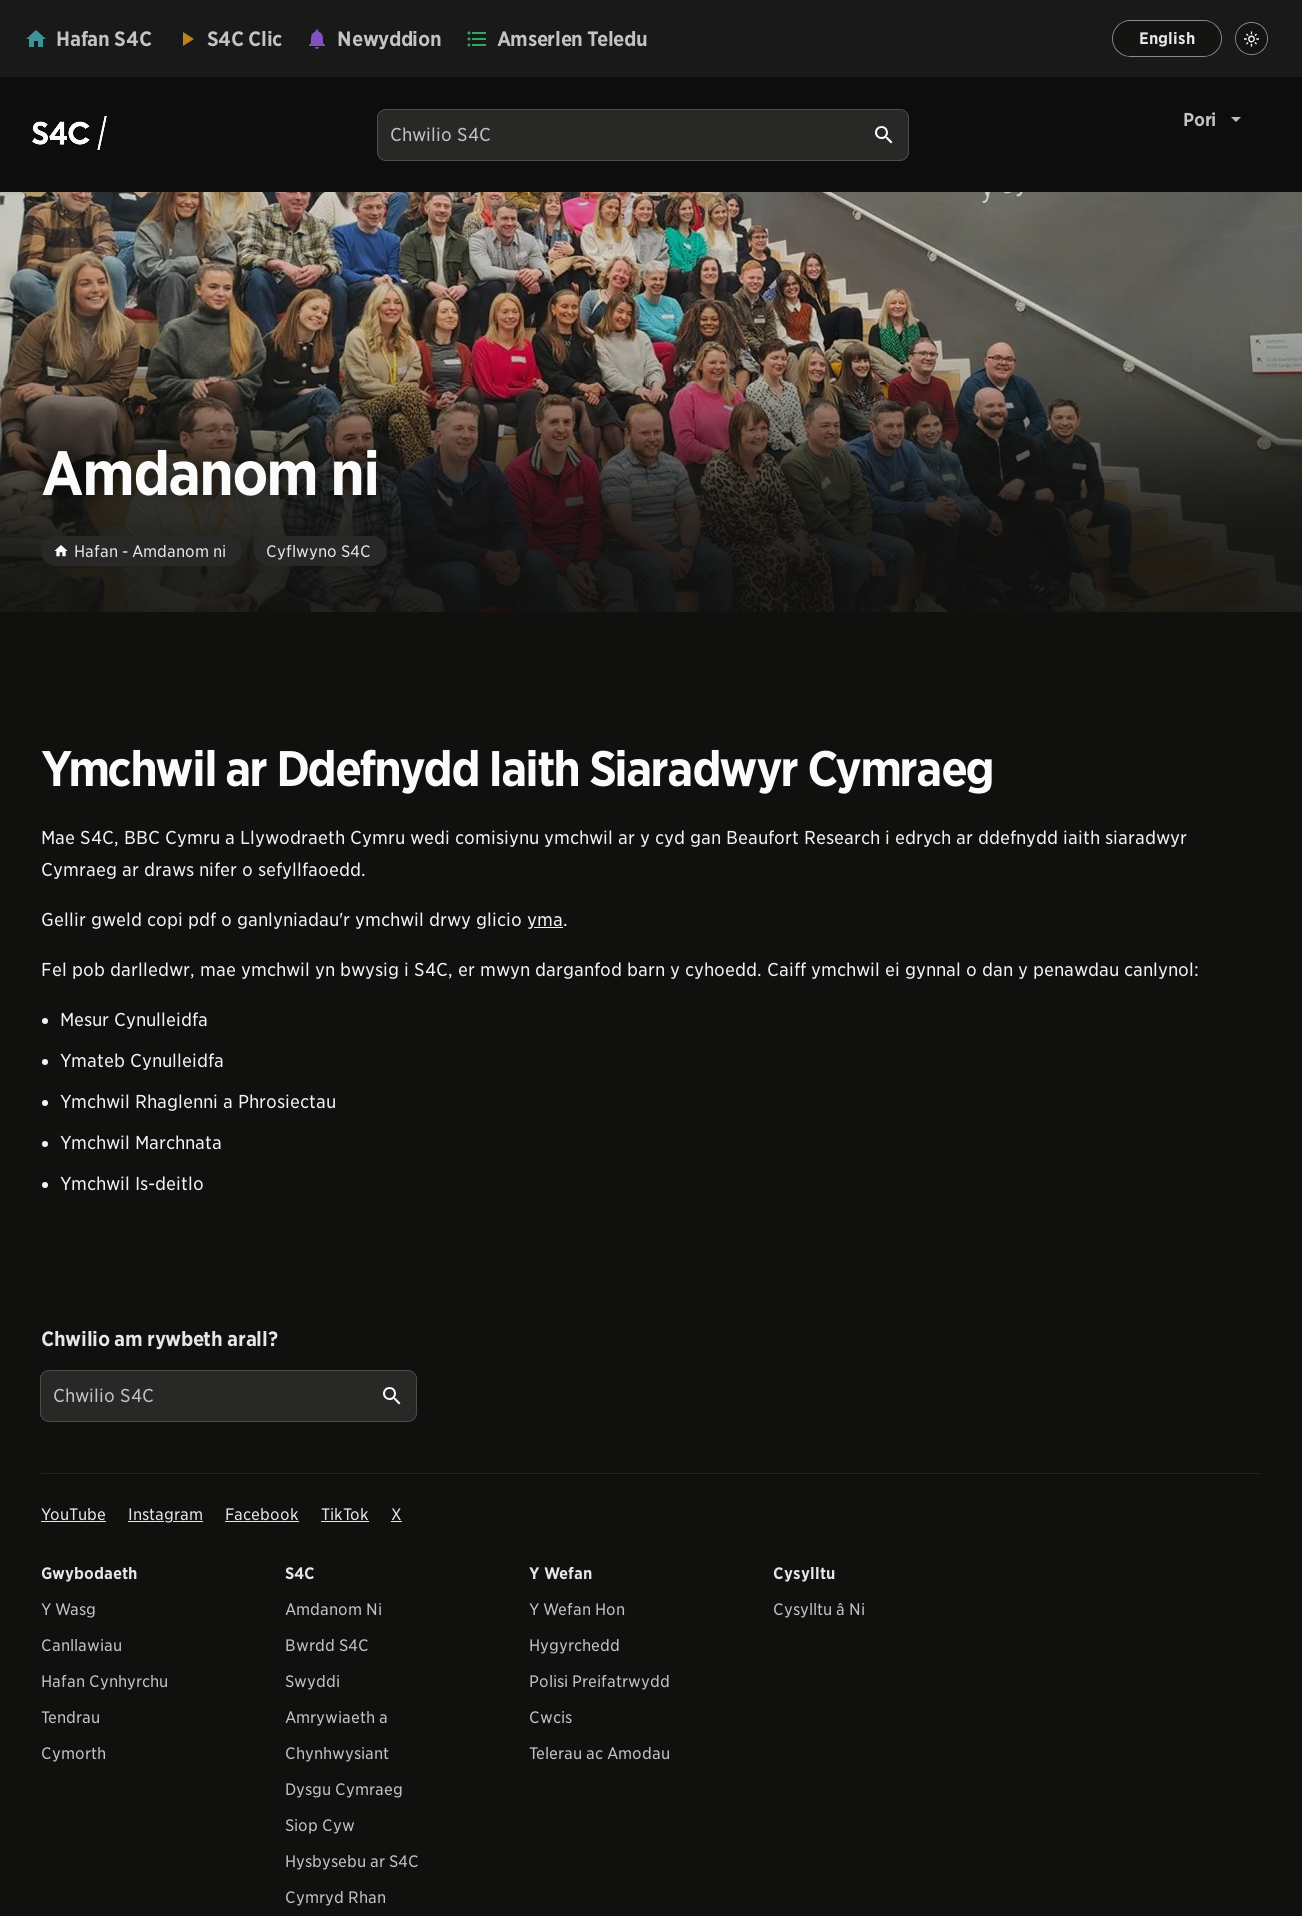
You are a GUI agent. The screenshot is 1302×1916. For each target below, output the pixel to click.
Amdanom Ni (333, 1609)
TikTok (345, 1514)
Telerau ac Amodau (599, 1753)
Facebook (262, 1514)
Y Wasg (68, 1609)
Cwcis (550, 1717)
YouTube (73, 1514)
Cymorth (73, 1753)
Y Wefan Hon (577, 1609)
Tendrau (70, 1717)
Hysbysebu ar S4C (352, 1861)
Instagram (165, 1514)
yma (545, 919)
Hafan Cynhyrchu (104, 1681)
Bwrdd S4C (327, 1645)
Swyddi (312, 1681)
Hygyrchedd (574, 1645)
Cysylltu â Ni (819, 1609)
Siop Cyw (320, 1825)
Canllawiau (81, 1645)
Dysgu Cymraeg (344, 1789)
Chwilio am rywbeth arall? (159, 1339)
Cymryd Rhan (335, 1897)
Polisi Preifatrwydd (599, 1681)
